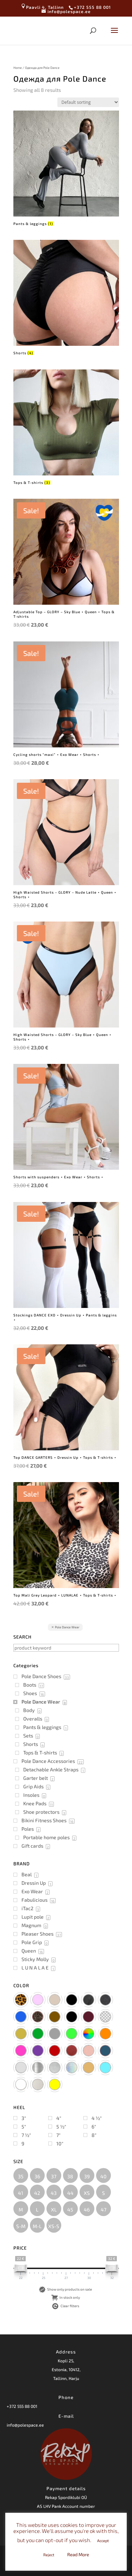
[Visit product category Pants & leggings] (66, 169)
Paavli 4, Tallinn (42, 7)
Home (17, 68)
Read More (78, 2554)
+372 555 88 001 (22, 2406)
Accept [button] (103, 2540)
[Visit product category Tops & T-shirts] (66, 428)
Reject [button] (48, 2554)
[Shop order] (88, 102)
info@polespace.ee (25, 2424)
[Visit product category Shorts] (66, 298)
